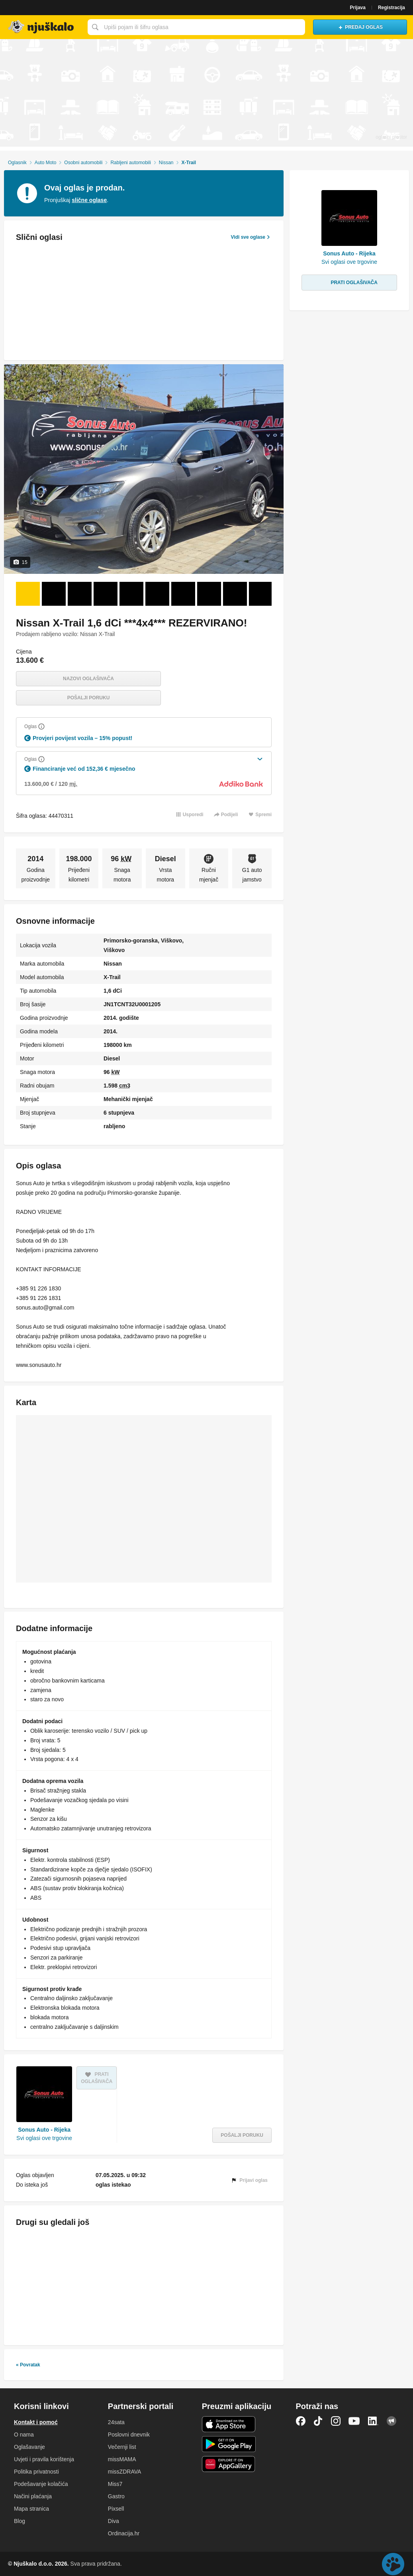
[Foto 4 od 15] (105, 594)
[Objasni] (41, 726)
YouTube (354, 2421)
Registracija (391, 7)
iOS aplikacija (229, 2424)
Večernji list (122, 2447)
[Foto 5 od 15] (131, 594)
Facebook (300, 2421)
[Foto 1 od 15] (28, 594)
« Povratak (28, 2365)
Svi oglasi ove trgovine (44, 2138)
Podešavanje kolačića (41, 2484)
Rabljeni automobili (130, 162)
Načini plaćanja (33, 2496)
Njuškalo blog (391, 2421)
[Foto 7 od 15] (183, 594)
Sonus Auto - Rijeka (44, 2129)
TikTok (318, 2421)
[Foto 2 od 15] (54, 594)
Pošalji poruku (88, 698)
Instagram (336, 2421)
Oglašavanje (29, 2447)
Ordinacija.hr (123, 2533)
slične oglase (89, 200)
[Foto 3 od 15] (80, 594)
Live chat (393, 2564)
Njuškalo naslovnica (42, 27)
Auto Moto (46, 162)
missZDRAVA (124, 2471)
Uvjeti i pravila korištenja (44, 2459)
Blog (19, 2521)
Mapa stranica (31, 2508)
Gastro (116, 2496)
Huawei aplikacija (229, 2464)
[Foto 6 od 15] (157, 594)
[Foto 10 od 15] (261, 594)
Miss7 (115, 2484)
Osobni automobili (83, 162)
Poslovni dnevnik (129, 2434)
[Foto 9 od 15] (235, 594)
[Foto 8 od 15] (209, 594)
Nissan (166, 162)
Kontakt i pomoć (36, 2422)
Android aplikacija (229, 2444)
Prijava (358, 7)
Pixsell (116, 2508)
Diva (113, 2521)
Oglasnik (17, 162)
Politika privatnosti (36, 2471)
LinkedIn (373, 2421)
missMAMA (122, 2459)
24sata (116, 2422)
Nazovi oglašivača (88, 678)
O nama (24, 2434)
